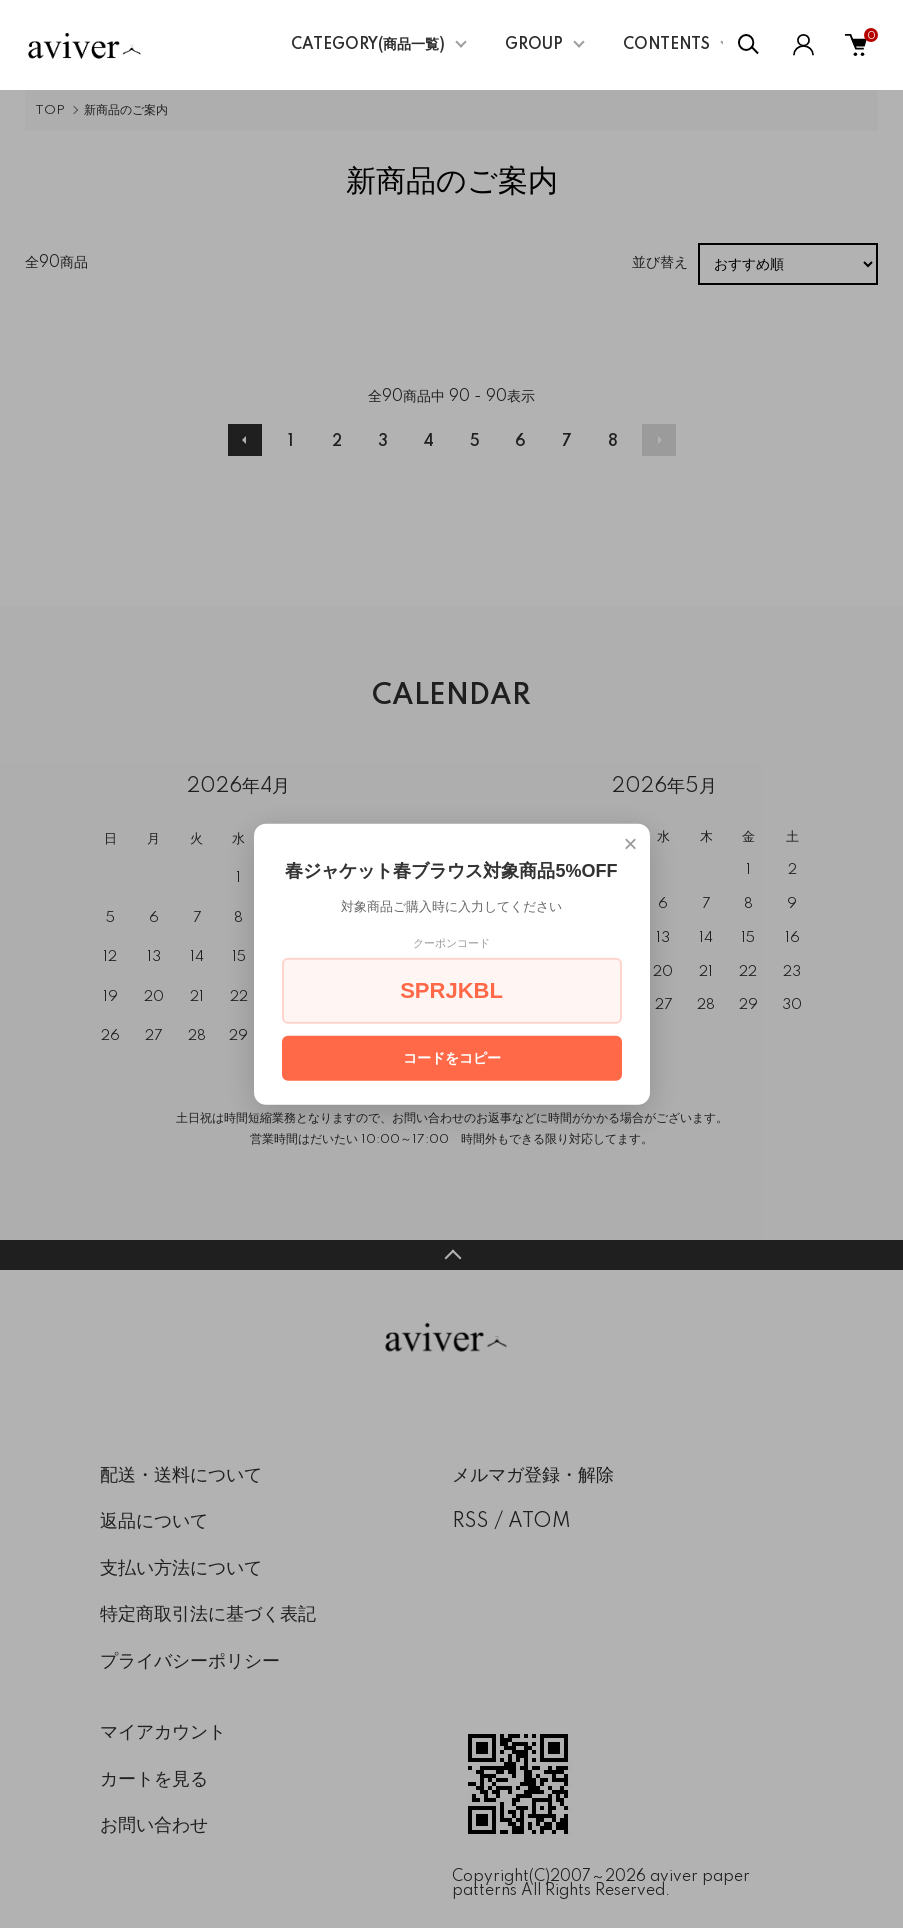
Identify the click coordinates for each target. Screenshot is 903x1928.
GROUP (534, 45)
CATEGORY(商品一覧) (368, 45)
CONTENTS (666, 45)
